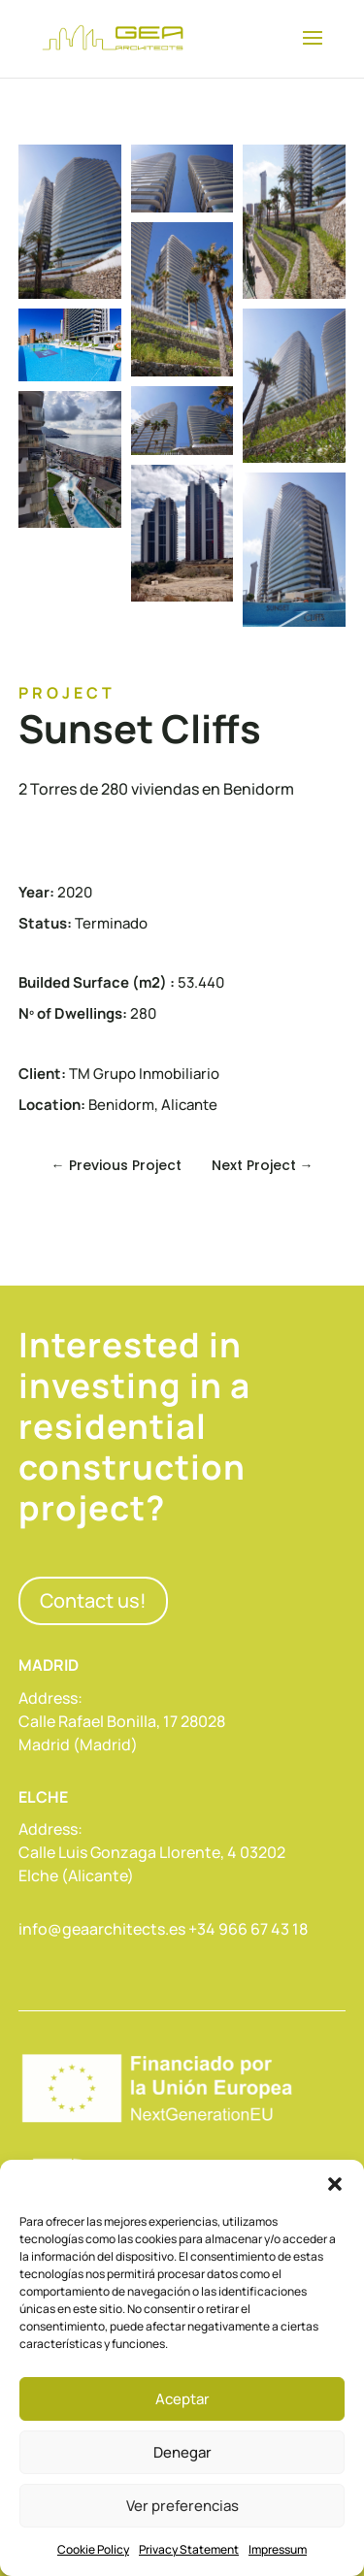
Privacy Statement (189, 2549)
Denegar (182, 2452)
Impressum (277, 2549)
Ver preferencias (182, 2505)
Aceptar (182, 2399)
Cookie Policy (93, 2549)
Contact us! (93, 1600)
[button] (335, 2184)
